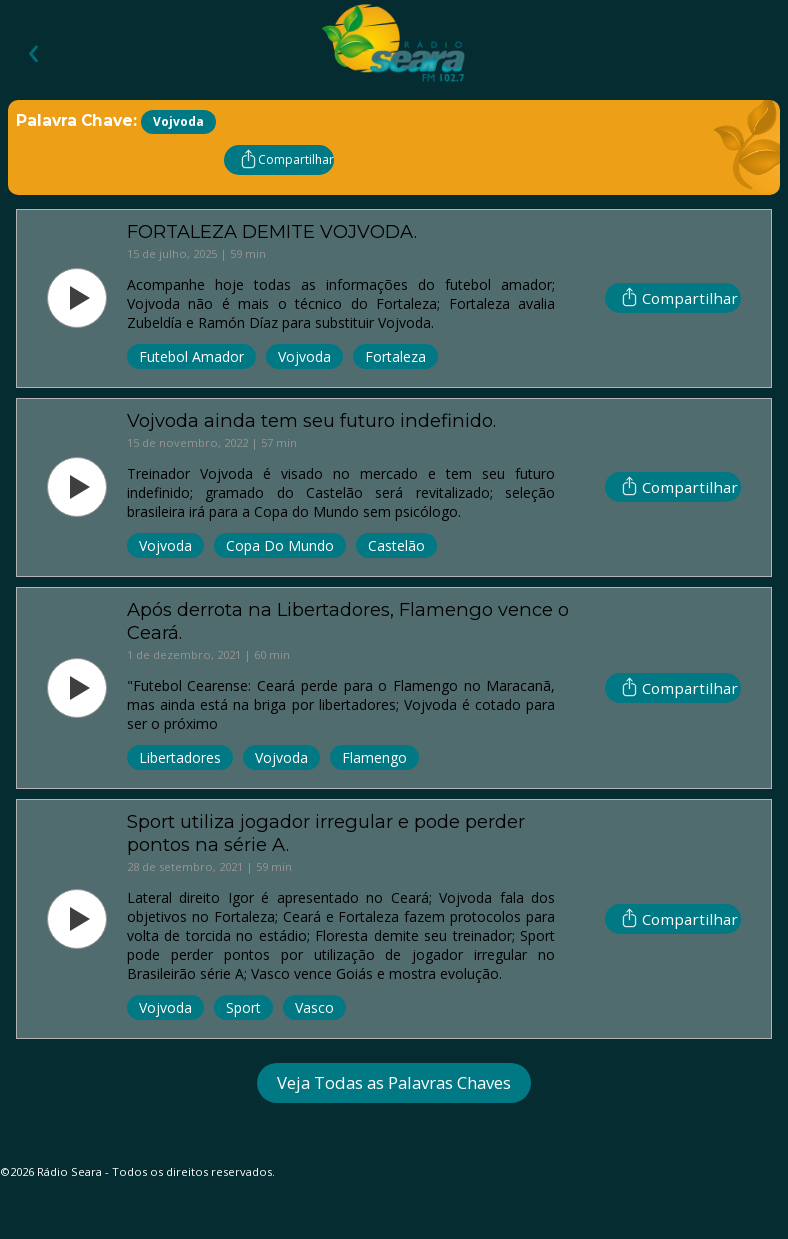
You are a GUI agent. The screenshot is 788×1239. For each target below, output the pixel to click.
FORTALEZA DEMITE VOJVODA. (272, 231)
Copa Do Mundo (280, 545)
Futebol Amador (191, 356)
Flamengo (374, 757)
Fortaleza (395, 356)
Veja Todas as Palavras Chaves (394, 1082)
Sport (243, 1007)
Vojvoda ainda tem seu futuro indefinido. (311, 420)
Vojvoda (304, 356)
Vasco (314, 1007)
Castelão (396, 545)
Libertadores (180, 757)
